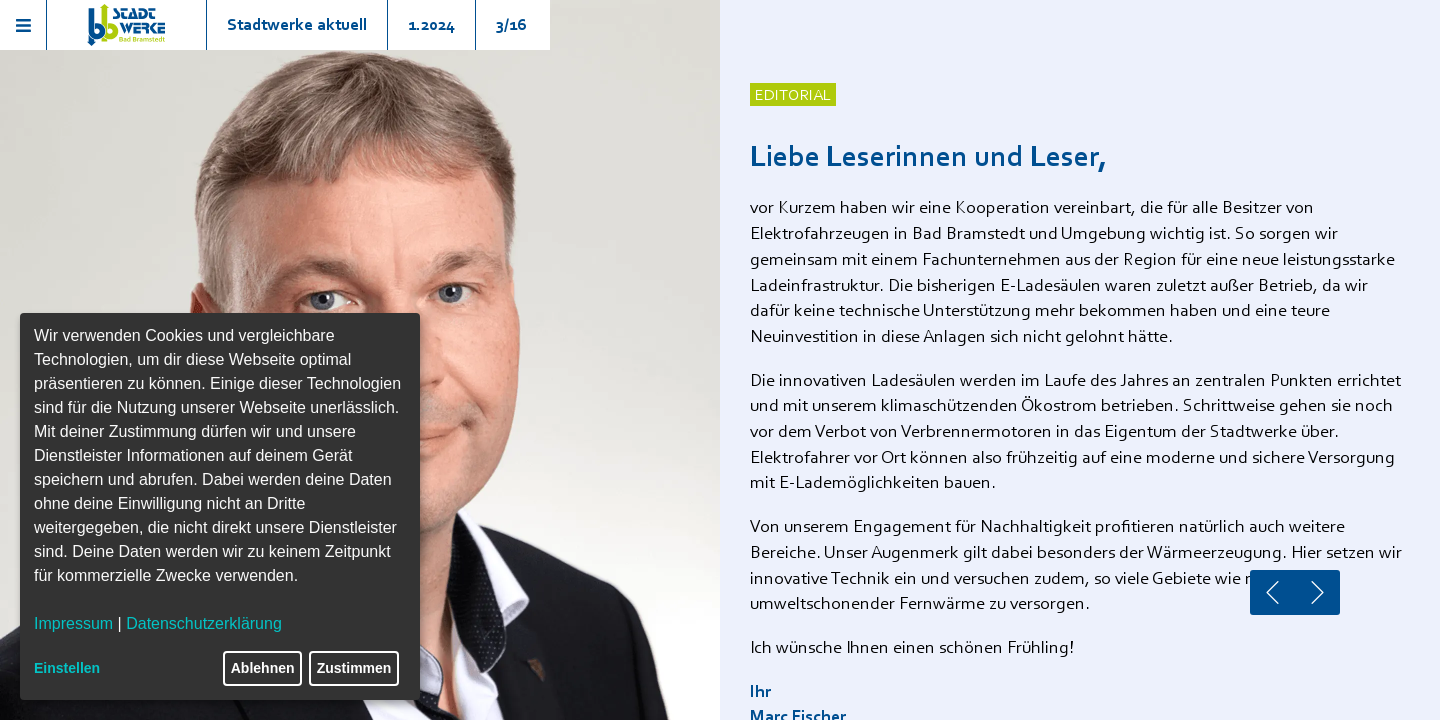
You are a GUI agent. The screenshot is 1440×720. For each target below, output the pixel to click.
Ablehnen (263, 668)
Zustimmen (354, 668)
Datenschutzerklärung (204, 623)
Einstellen (67, 668)
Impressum (73, 623)
